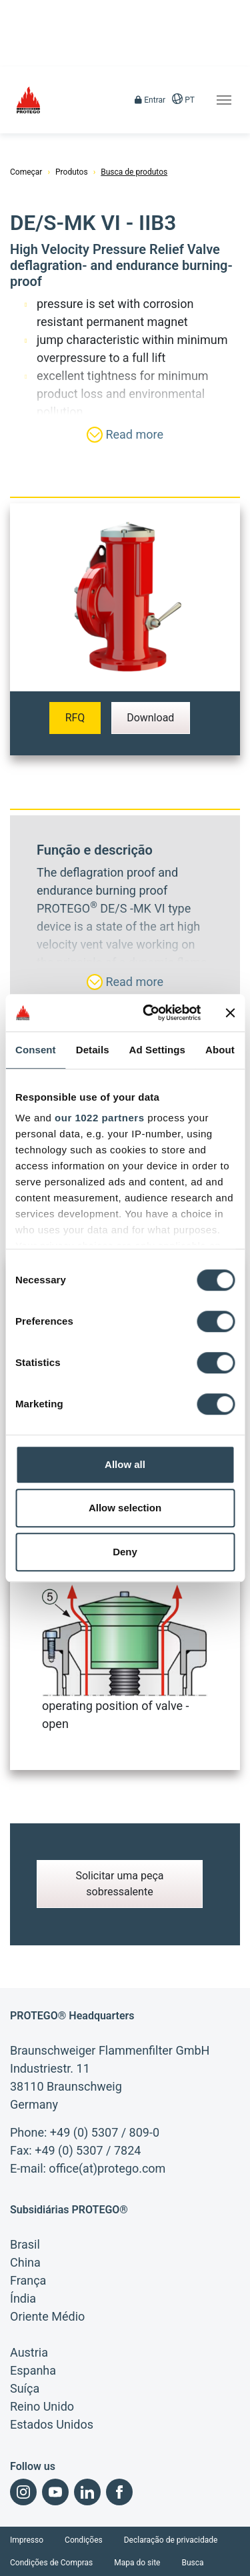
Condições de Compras (51, 2562)
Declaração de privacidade (171, 2540)
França (28, 2280)
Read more (125, 435)
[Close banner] (230, 1012)
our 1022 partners (99, 1117)
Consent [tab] (35, 1049)
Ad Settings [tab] (157, 1049)
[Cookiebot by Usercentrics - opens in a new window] (149, 1012)
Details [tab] (92, 1049)
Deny (125, 1551)
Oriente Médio (47, 2316)
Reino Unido (42, 2406)
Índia (23, 2298)
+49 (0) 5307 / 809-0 (104, 2132)
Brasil (25, 2244)
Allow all (125, 1464)
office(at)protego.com (107, 2168)
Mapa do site (137, 2562)
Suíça (24, 2388)
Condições (84, 2540)
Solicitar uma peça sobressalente (119, 1883)
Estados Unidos (51, 2424)
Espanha (33, 2370)
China (25, 2262)
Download (150, 717)
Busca (192, 2562)
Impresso (26, 2540)
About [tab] (220, 1049)
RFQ (75, 717)
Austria (29, 2352)
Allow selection (125, 1507)
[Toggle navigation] (224, 100)
